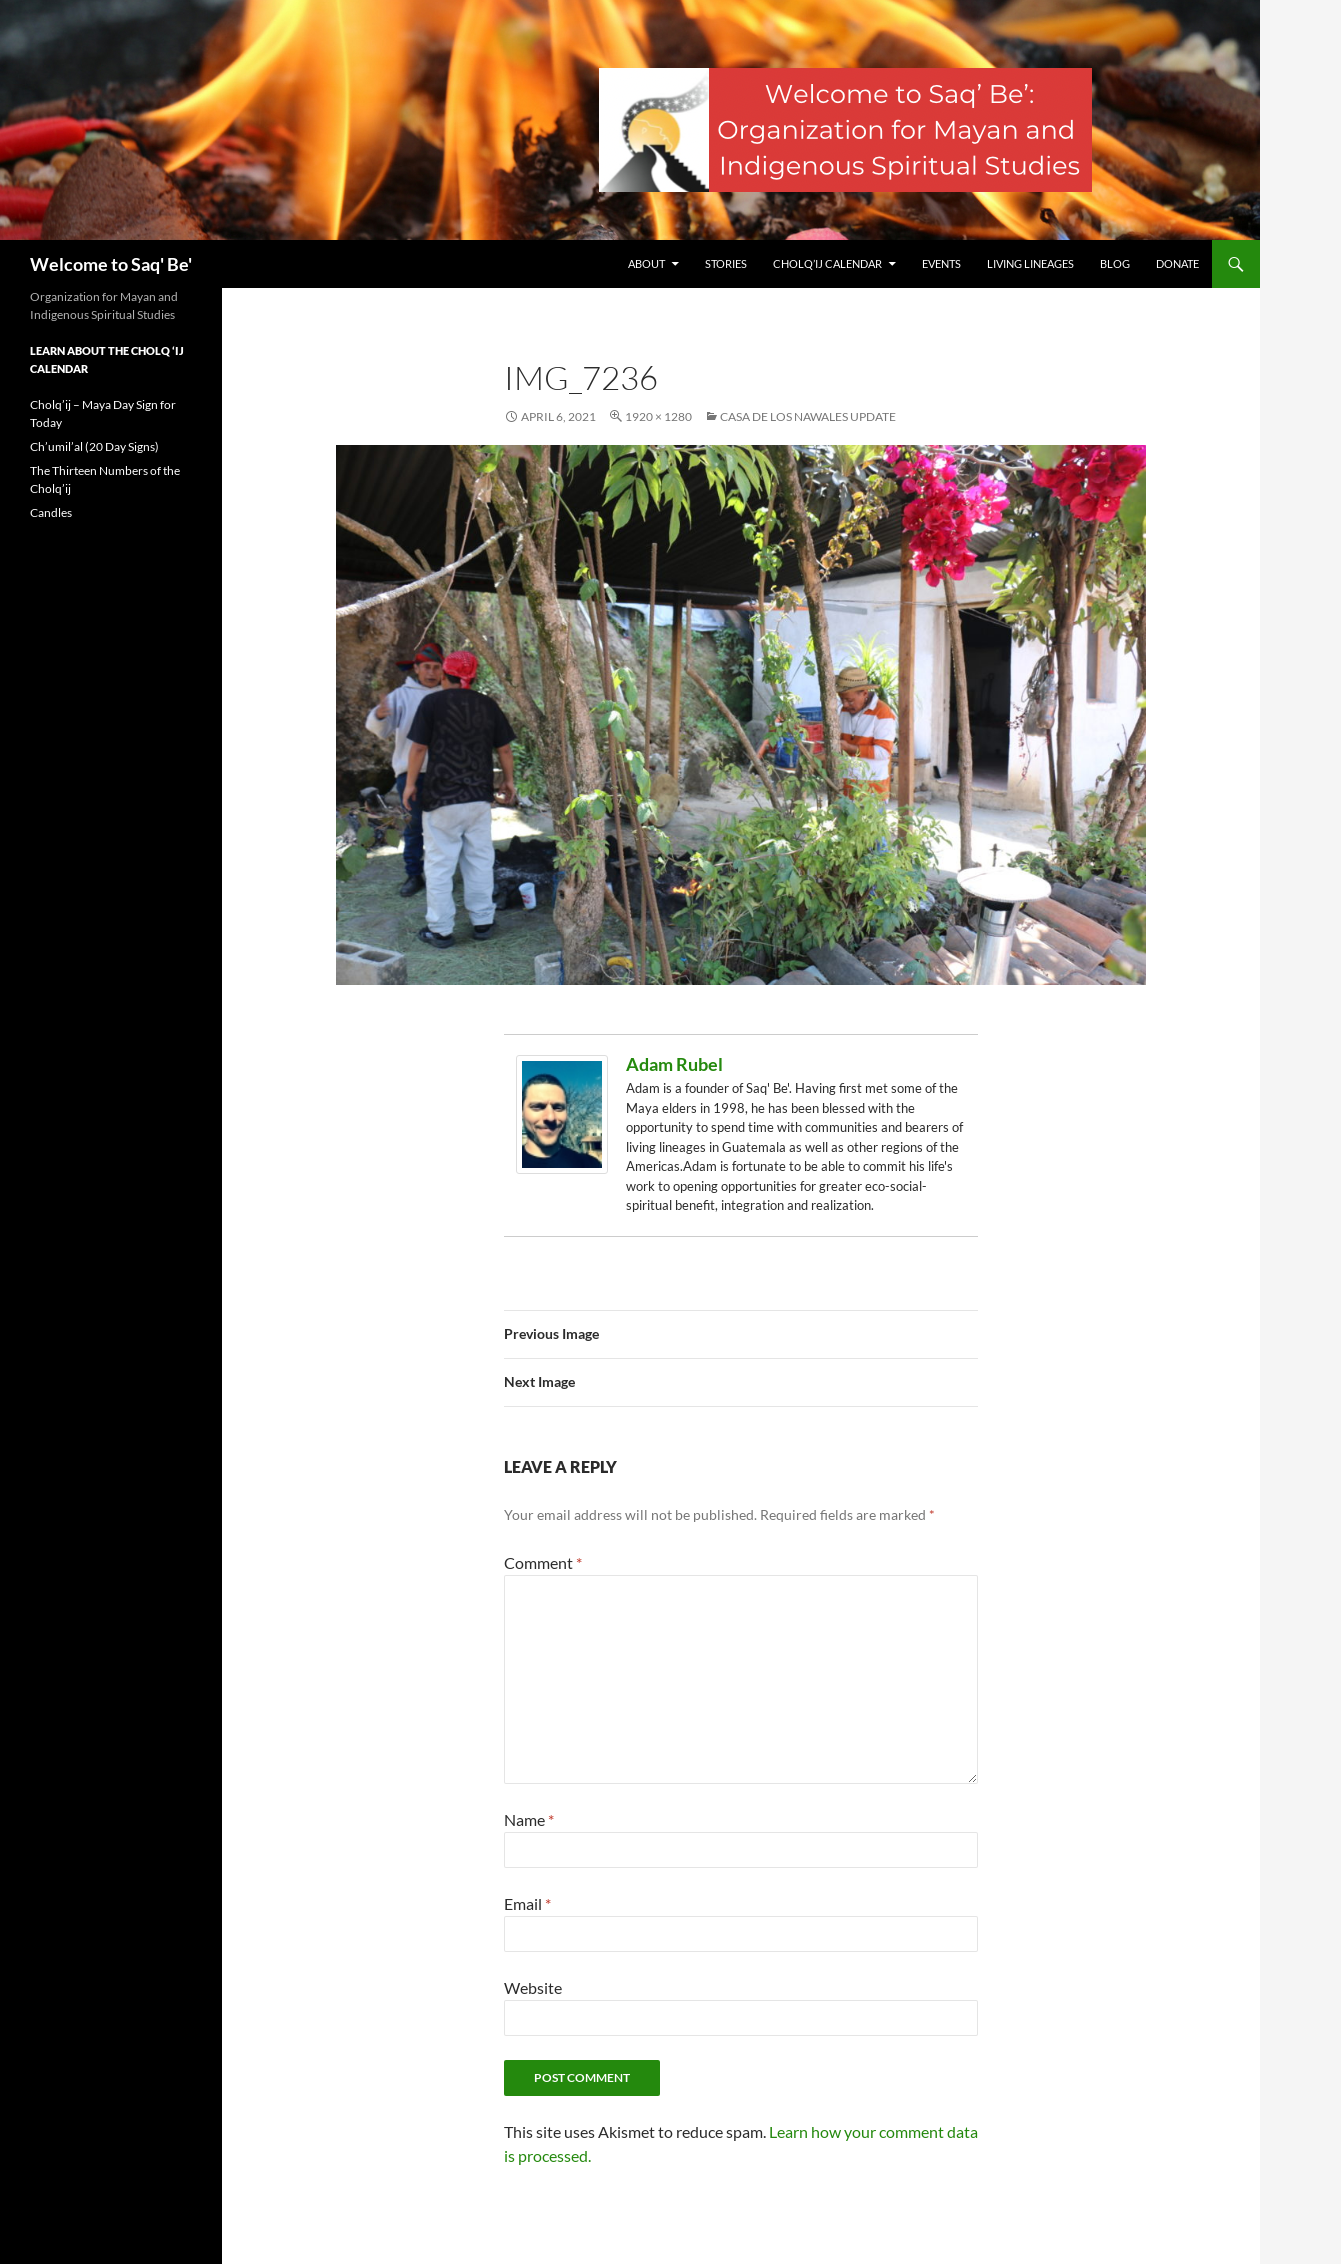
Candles (51, 512)
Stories (726, 263)
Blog (1115, 263)
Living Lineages (1030, 263)
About (646, 263)
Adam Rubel (674, 1064)
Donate (1177, 263)
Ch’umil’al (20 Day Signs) (94, 446)
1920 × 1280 (658, 416)
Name (529, 1819)
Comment (543, 1562)
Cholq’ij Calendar (827, 263)
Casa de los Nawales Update (808, 416)
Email (527, 1903)
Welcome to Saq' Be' (111, 264)
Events (941, 263)
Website (533, 1987)
